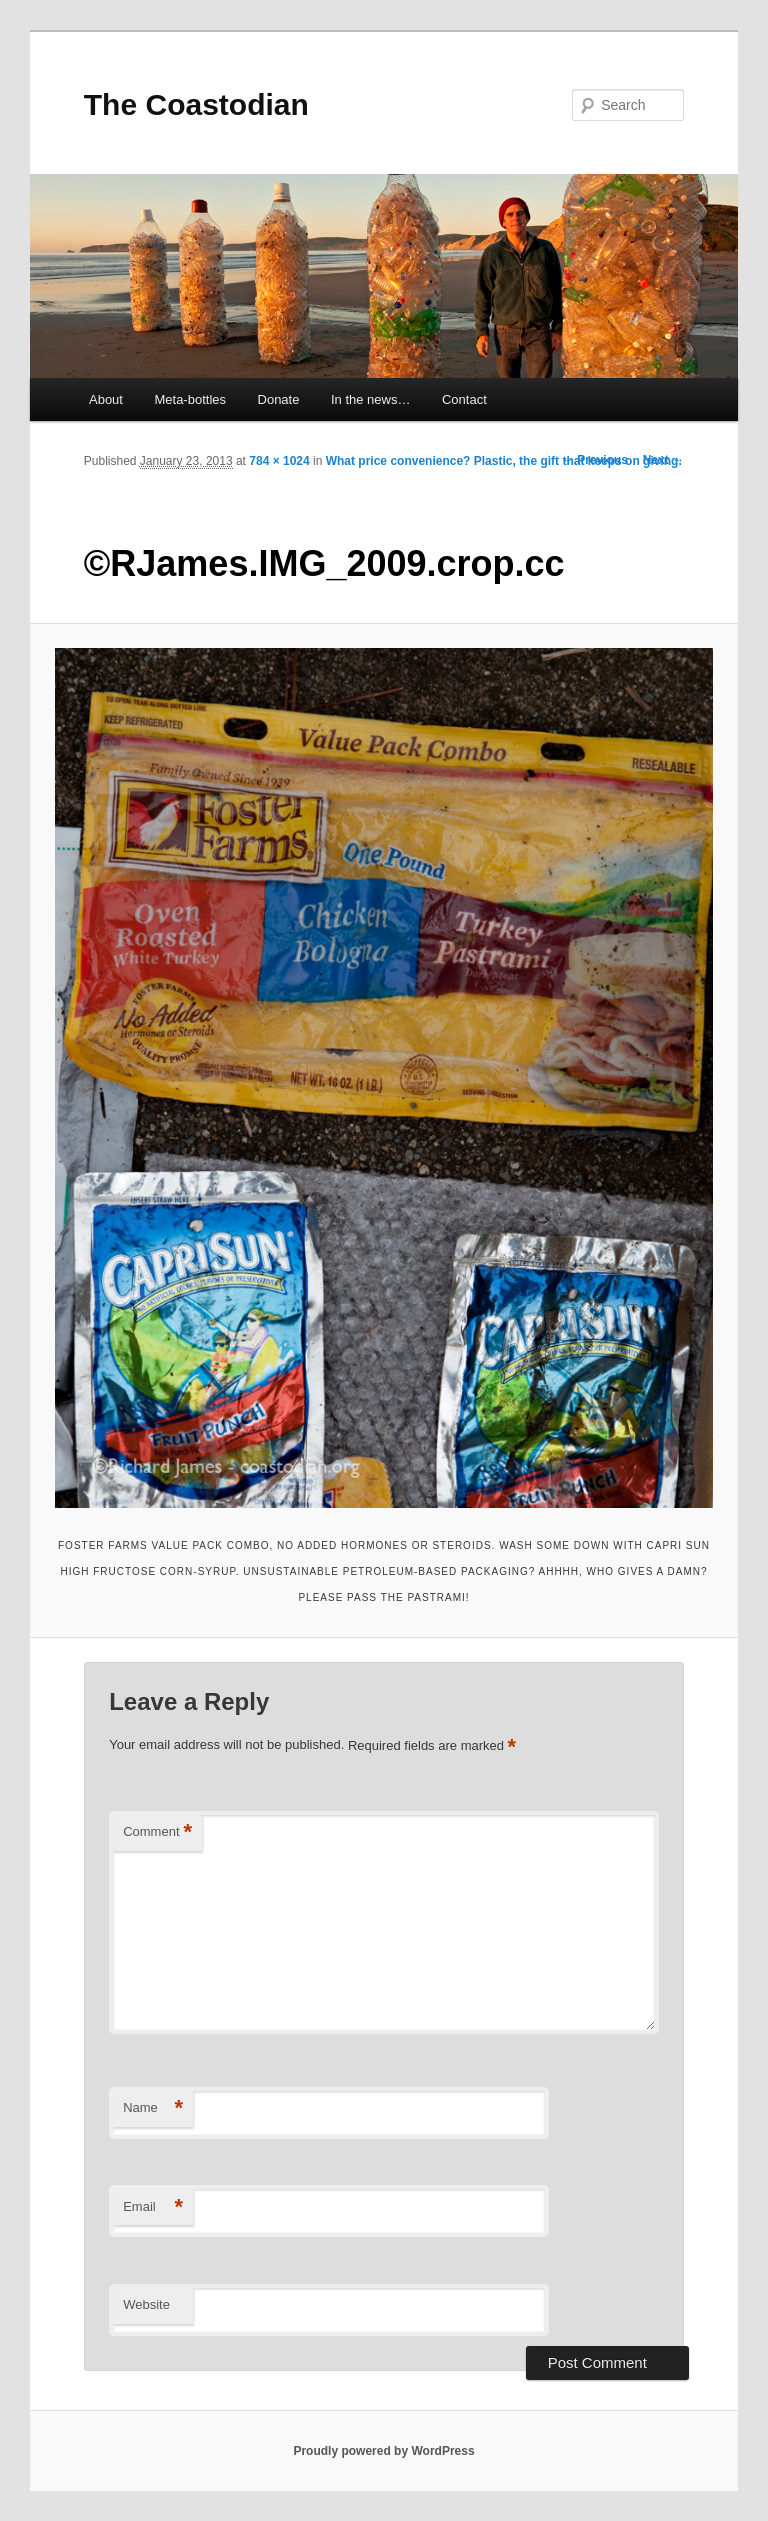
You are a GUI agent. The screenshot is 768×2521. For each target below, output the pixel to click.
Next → (663, 460)
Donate (279, 399)
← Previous (595, 460)
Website (146, 2304)
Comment (157, 1832)
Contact (464, 399)
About (106, 399)
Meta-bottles (190, 399)
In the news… (371, 399)
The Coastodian (196, 104)
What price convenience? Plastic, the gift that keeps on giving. (504, 461)
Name (153, 2108)
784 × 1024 (279, 461)
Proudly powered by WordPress (383, 2451)
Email (153, 2207)
